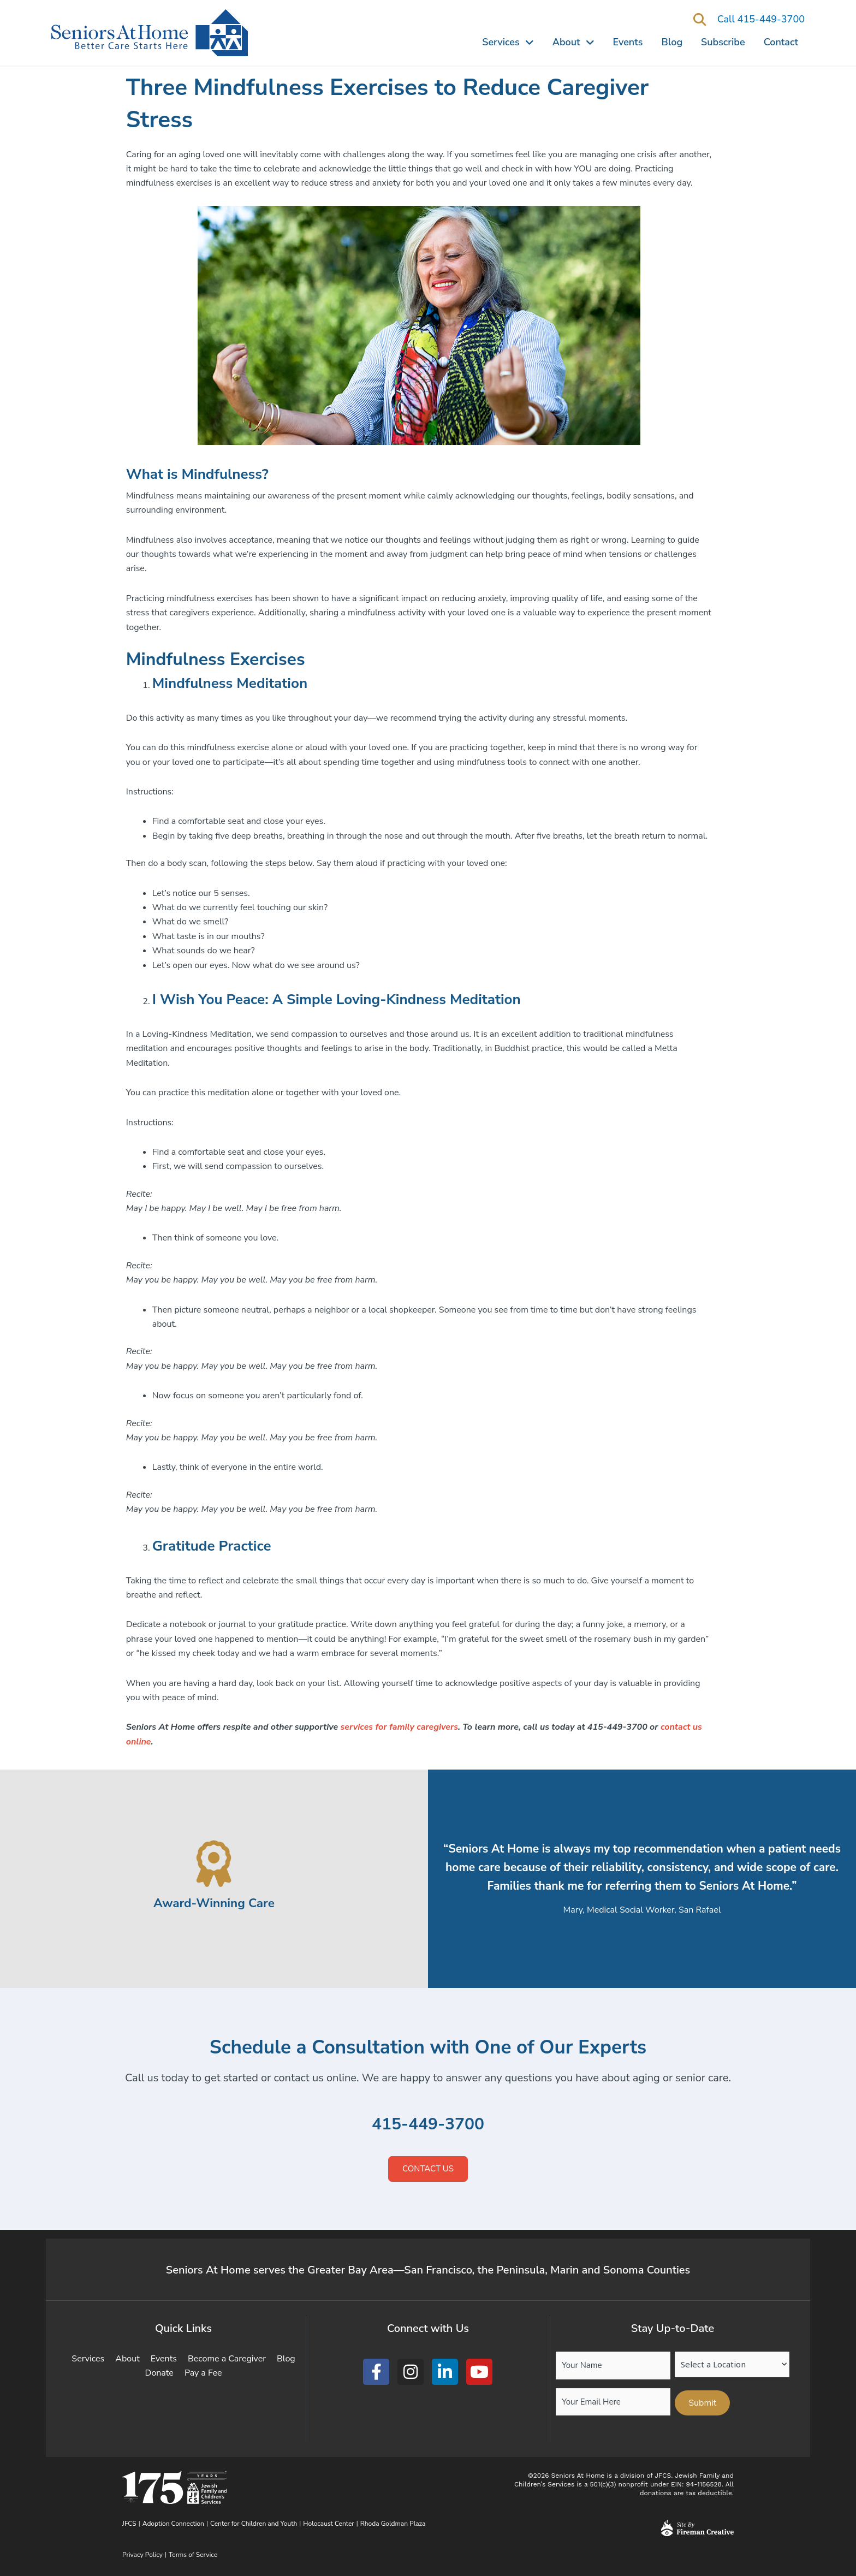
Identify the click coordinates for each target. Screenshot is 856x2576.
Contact (781, 42)
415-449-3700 (428, 2124)
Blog (672, 42)
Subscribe (723, 42)
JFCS (129, 2523)
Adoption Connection (173, 2523)
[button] (700, 20)
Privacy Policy (142, 2554)
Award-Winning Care (214, 1902)
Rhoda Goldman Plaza (393, 2523)
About (573, 42)
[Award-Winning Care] (214, 1864)
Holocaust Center (328, 2523)
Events (628, 42)
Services (507, 42)
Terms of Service (193, 2554)
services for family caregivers (399, 1727)
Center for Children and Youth (253, 2523)
